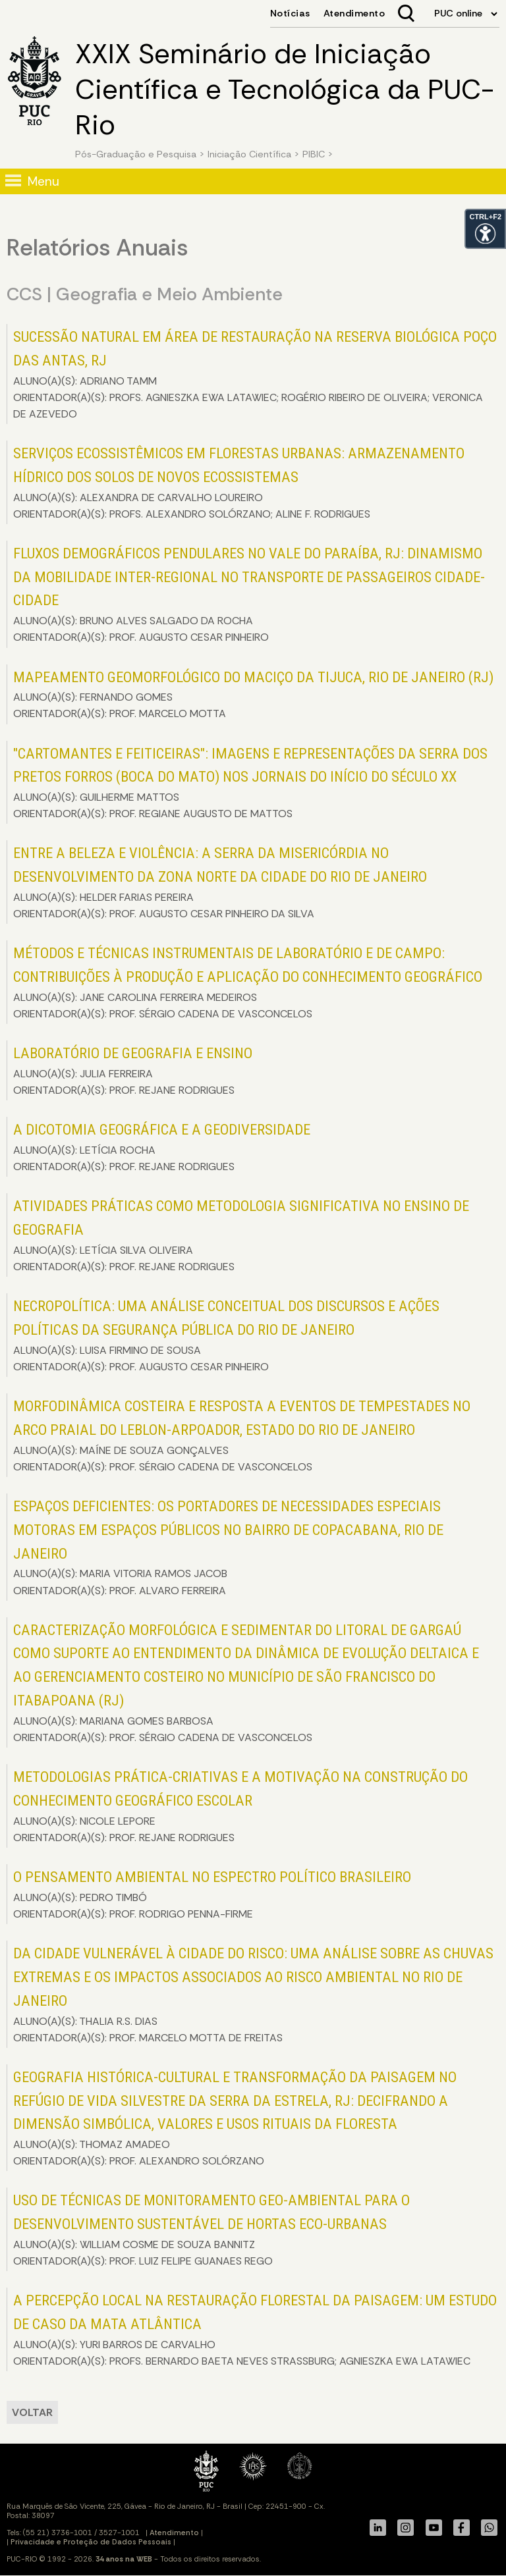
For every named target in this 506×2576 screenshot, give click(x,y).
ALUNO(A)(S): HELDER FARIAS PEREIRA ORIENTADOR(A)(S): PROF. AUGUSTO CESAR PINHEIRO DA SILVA (220, 882)
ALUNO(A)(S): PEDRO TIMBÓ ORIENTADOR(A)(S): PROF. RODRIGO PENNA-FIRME (212, 1894)
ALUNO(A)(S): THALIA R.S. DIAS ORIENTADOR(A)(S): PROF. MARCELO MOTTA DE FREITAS (253, 1995)
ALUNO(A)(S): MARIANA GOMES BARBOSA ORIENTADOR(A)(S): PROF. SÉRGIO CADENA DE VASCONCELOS (246, 1682)
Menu (43, 181)
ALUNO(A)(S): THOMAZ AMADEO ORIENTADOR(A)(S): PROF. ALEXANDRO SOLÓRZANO (235, 2118)
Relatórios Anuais (97, 247)
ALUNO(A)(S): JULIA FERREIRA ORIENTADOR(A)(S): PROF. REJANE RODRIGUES (132, 1070)
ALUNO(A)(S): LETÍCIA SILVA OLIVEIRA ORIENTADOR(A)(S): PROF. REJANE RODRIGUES (241, 1235)
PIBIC (313, 154)
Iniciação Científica (249, 154)
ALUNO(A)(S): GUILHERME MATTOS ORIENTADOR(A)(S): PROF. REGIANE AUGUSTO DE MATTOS (250, 783)
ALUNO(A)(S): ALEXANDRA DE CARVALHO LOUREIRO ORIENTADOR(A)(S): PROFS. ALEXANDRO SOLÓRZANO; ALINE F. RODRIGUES (238, 482)
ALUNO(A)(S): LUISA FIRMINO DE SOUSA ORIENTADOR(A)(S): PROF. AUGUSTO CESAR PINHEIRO (226, 1335)
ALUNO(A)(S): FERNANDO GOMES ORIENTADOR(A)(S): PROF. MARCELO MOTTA (253, 694)
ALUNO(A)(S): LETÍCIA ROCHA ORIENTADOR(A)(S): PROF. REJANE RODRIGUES (161, 1147)
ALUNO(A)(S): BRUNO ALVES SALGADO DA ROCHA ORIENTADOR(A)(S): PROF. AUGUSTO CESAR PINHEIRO (249, 595)
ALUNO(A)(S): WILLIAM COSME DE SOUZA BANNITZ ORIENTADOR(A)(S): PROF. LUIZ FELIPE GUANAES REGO (211, 2229)
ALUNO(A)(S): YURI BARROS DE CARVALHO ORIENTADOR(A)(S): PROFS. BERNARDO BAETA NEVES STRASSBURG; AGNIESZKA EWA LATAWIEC (255, 2330)
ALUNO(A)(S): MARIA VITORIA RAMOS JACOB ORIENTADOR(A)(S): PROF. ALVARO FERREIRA (228, 1547)
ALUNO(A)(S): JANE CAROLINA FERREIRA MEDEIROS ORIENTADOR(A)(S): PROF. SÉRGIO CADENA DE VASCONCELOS (247, 982)
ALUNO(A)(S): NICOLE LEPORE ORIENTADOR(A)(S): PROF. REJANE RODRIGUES (240, 1806)
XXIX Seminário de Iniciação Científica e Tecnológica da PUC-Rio (284, 89)
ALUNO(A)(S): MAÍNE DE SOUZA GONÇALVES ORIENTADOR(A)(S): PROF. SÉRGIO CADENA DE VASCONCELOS (241, 1435)
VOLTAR (32, 2412)
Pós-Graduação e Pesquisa (135, 154)
